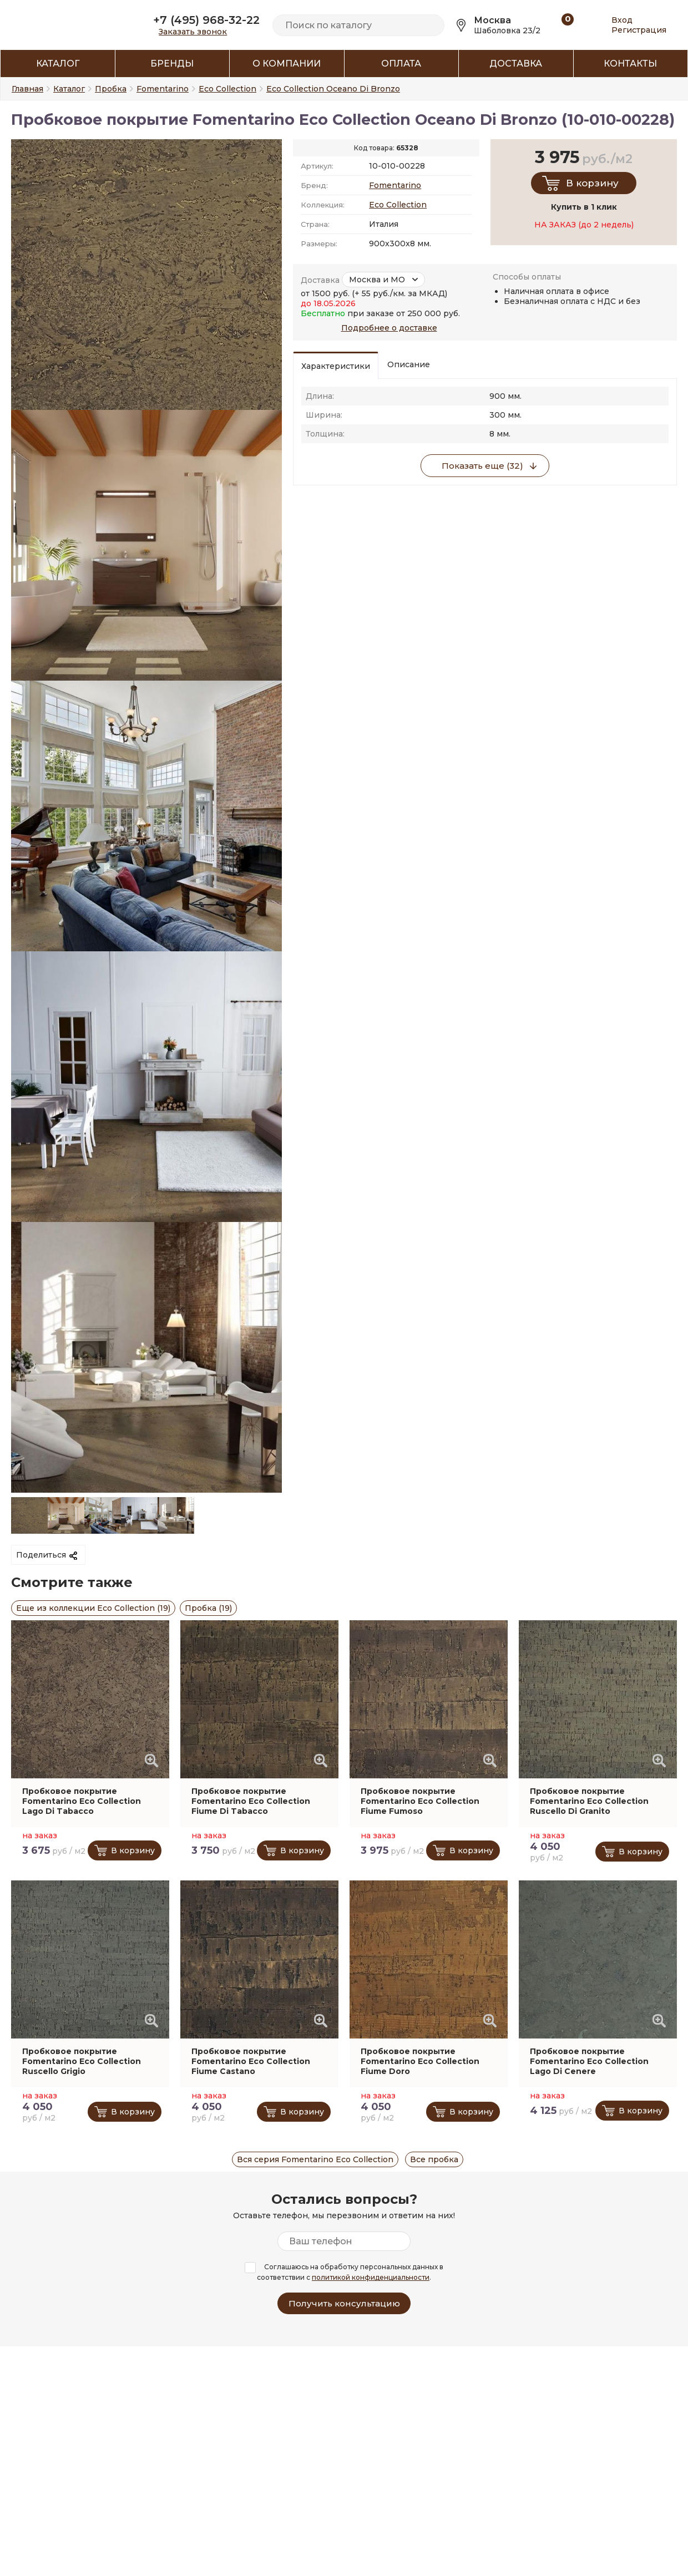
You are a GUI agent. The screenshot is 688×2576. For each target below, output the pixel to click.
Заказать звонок (193, 32)
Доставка (515, 63)
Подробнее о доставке (389, 328)
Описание (408, 364)
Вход (622, 20)
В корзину (592, 183)
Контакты (630, 63)
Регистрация (638, 30)
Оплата (401, 63)
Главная (27, 89)
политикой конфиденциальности (370, 2277)
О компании (286, 63)
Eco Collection (398, 205)
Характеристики (335, 366)
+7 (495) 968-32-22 (206, 20)
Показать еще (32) (482, 465)
